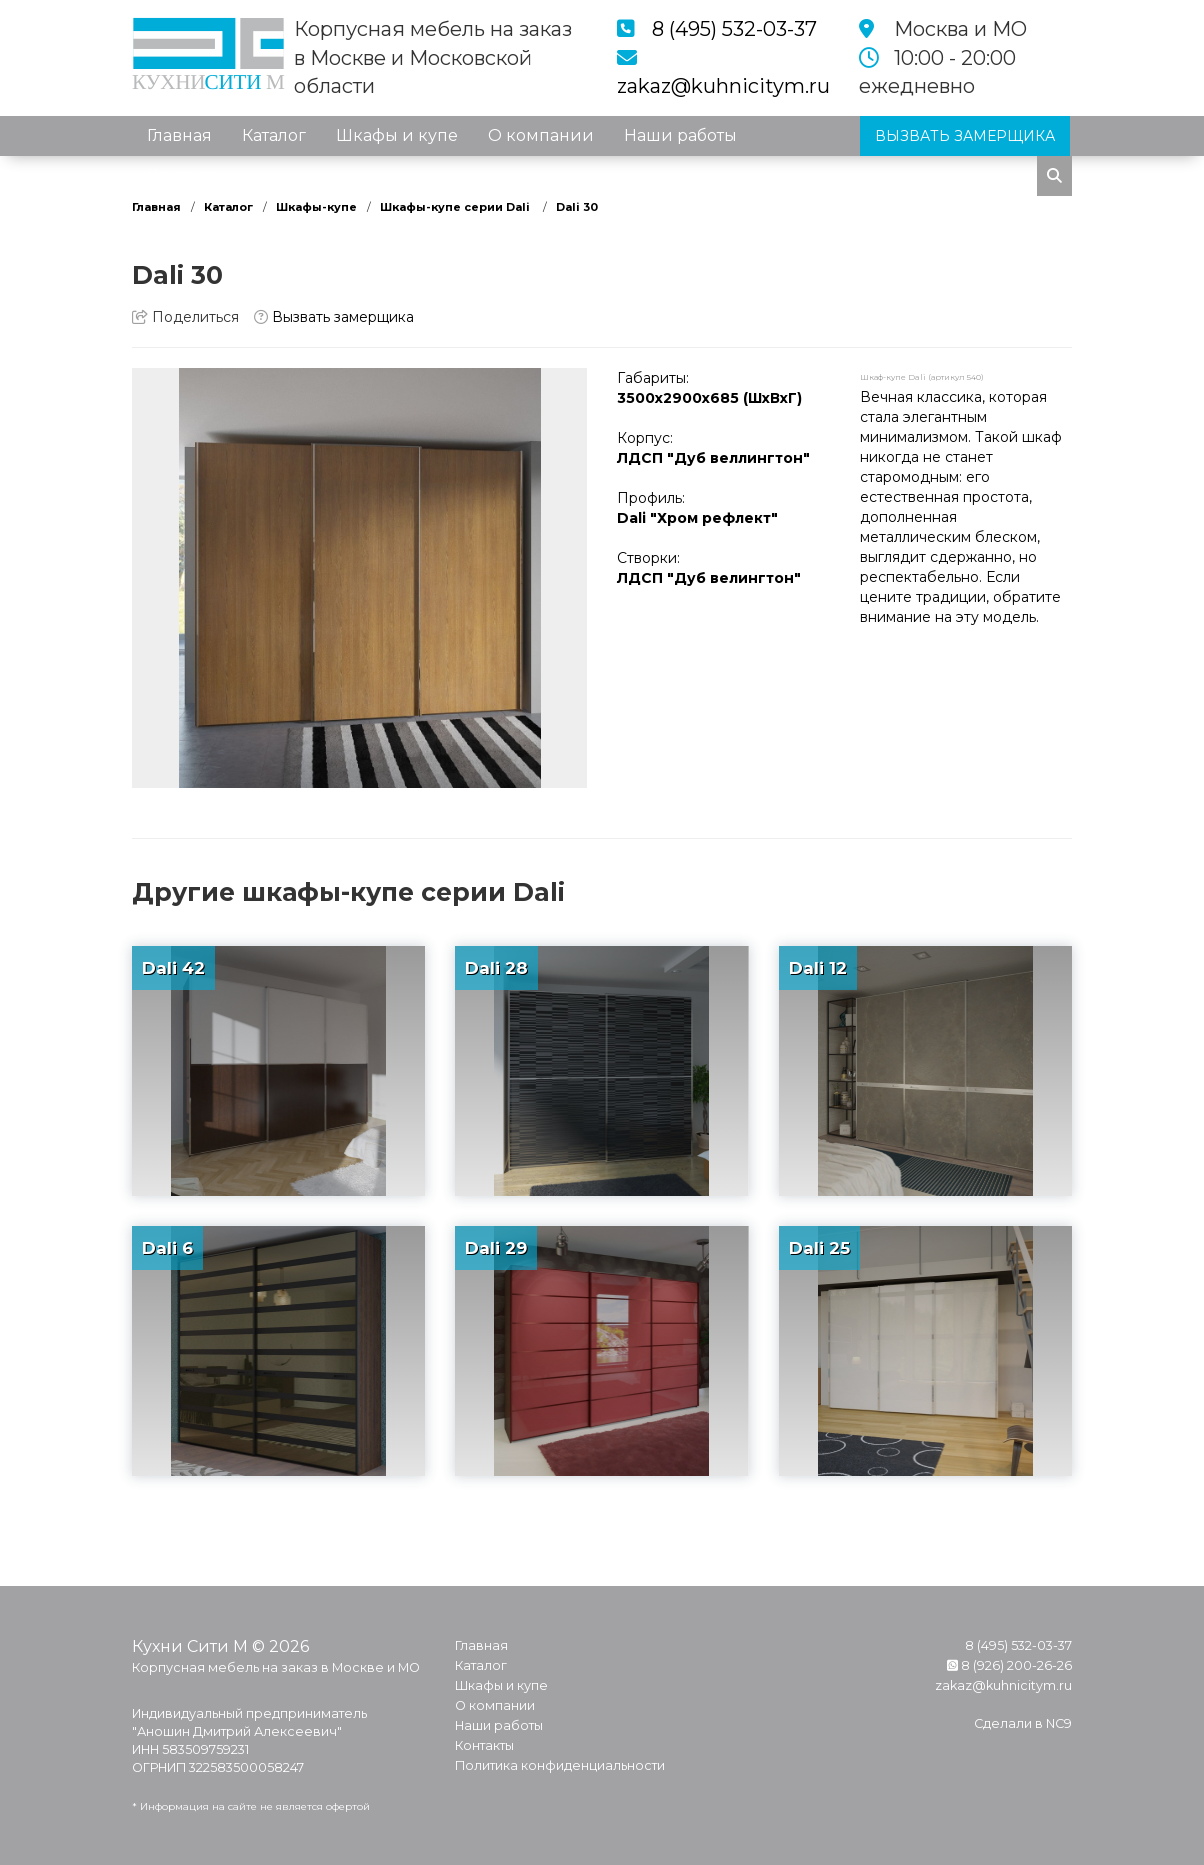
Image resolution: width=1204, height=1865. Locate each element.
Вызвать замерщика (334, 317)
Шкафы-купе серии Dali (456, 207)
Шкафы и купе (397, 135)
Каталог (274, 135)
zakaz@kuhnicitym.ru (723, 86)
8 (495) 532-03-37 (734, 29)
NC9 (1059, 1723)
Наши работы (680, 135)
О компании (541, 135)
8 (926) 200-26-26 (1009, 1665)
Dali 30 (577, 207)
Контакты (186, 175)
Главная (179, 135)
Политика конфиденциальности (560, 1765)
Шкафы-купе (316, 207)
